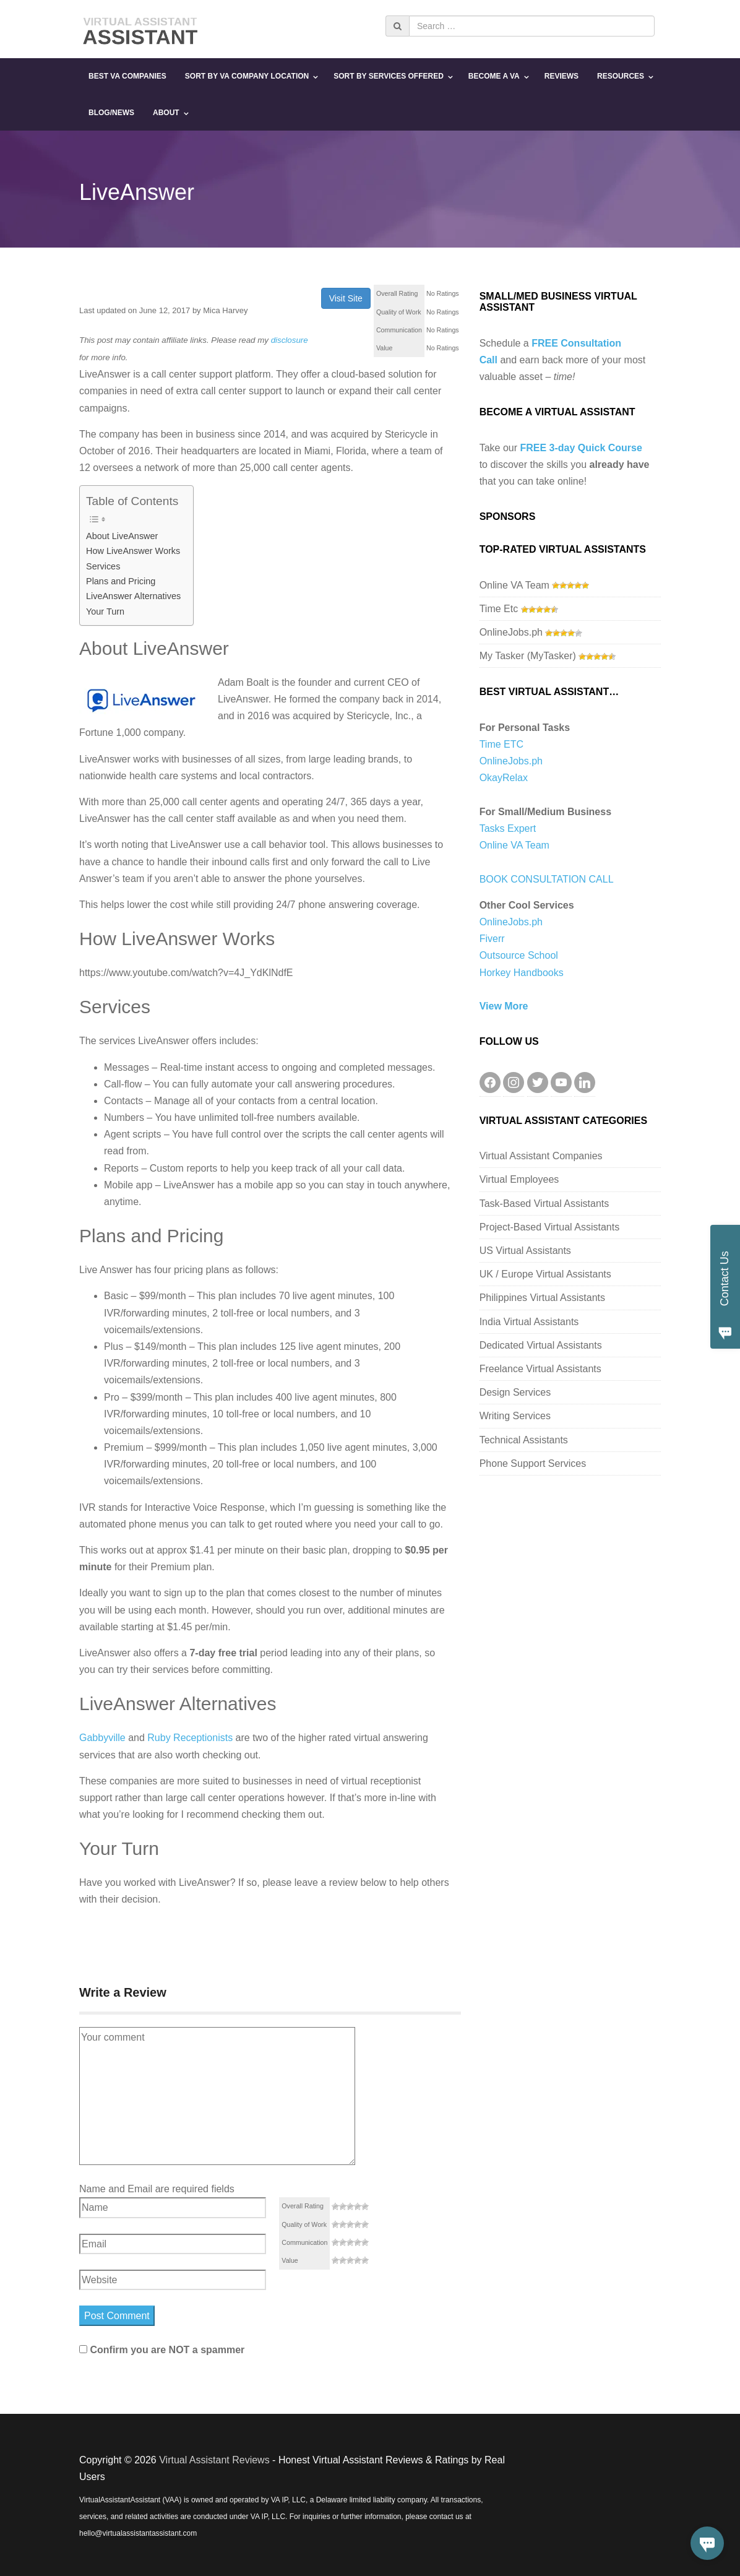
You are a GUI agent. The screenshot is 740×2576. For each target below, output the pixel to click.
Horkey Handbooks (522, 972)
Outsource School (519, 955)
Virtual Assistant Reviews (214, 2460)
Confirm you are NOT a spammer (161, 2350)
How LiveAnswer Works (133, 551)
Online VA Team (514, 585)
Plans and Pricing (120, 581)
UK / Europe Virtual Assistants (545, 1274)
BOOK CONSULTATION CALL (547, 879)
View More (504, 1006)
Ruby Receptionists (190, 1737)
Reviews (561, 76)
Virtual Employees (519, 1179)
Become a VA (494, 76)
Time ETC (501, 744)
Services (103, 566)
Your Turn (105, 611)
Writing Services (515, 1416)
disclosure (289, 340)
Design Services (515, 1392)
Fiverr (492, 938)
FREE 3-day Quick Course (581, 448)
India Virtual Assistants (529, 1321)
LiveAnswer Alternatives (133, 596)
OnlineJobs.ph (511, 632)
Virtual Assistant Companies (541, 1156)
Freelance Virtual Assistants (540, 1369)
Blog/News (111, 112)
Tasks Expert (508, 828)
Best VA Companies (127, 76)
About (166, 112)
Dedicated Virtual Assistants (541, 1345)
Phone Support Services (533, 1463)
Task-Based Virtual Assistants (544, 1203)
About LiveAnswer (122, 536)
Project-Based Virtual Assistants (549, 1227)
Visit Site (346, 298)
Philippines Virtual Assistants (542, 1297)
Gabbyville (102, 1737)
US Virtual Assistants (525, 1250)
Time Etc (499, 608)
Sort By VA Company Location (247, 76)
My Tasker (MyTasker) (528, 655)
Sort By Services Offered (388, 76)
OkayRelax (504, 777)
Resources (620, 76)
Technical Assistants (524, 1440)
